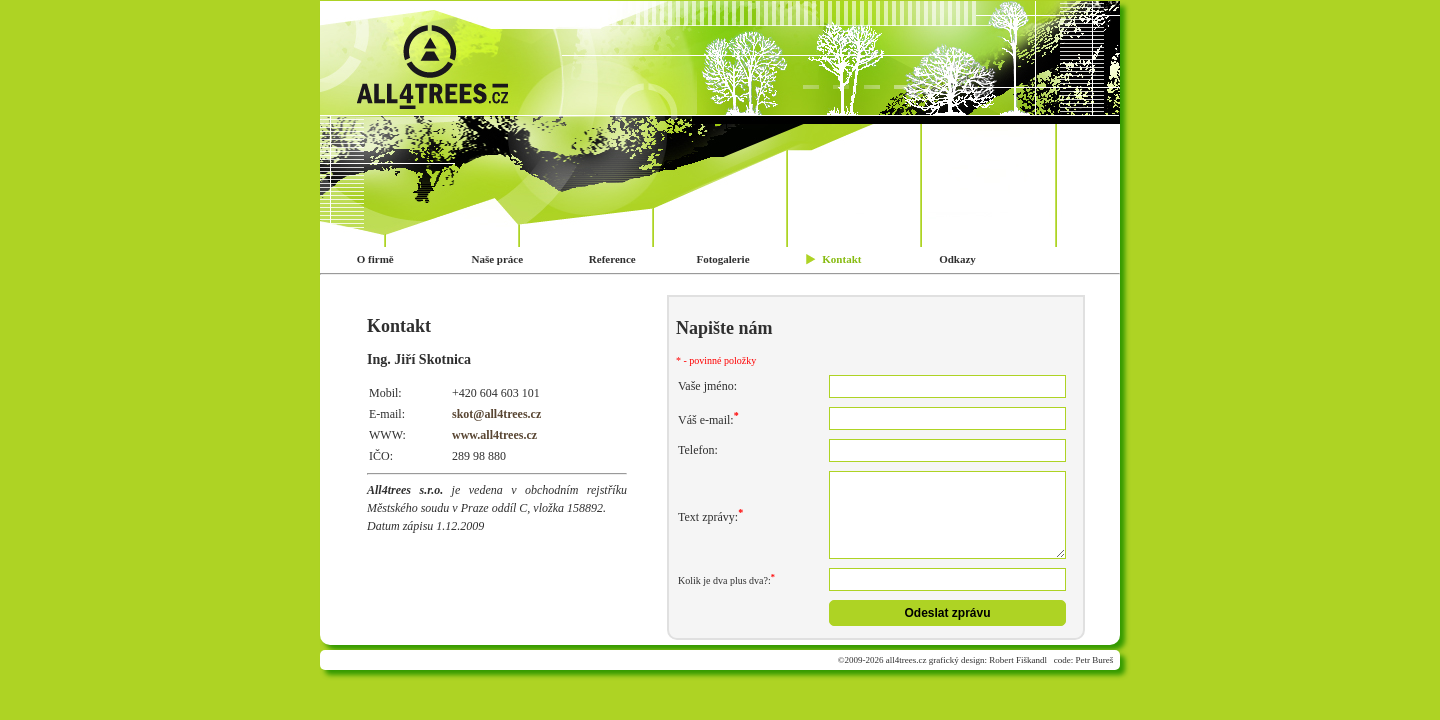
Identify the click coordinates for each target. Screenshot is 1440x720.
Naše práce (496, 259)
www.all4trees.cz (494, 435)
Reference (611, 259)
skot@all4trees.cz (496, 414)
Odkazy (955, 259)
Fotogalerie (722, 259)
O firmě (374, 259)
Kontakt (841, 259)
